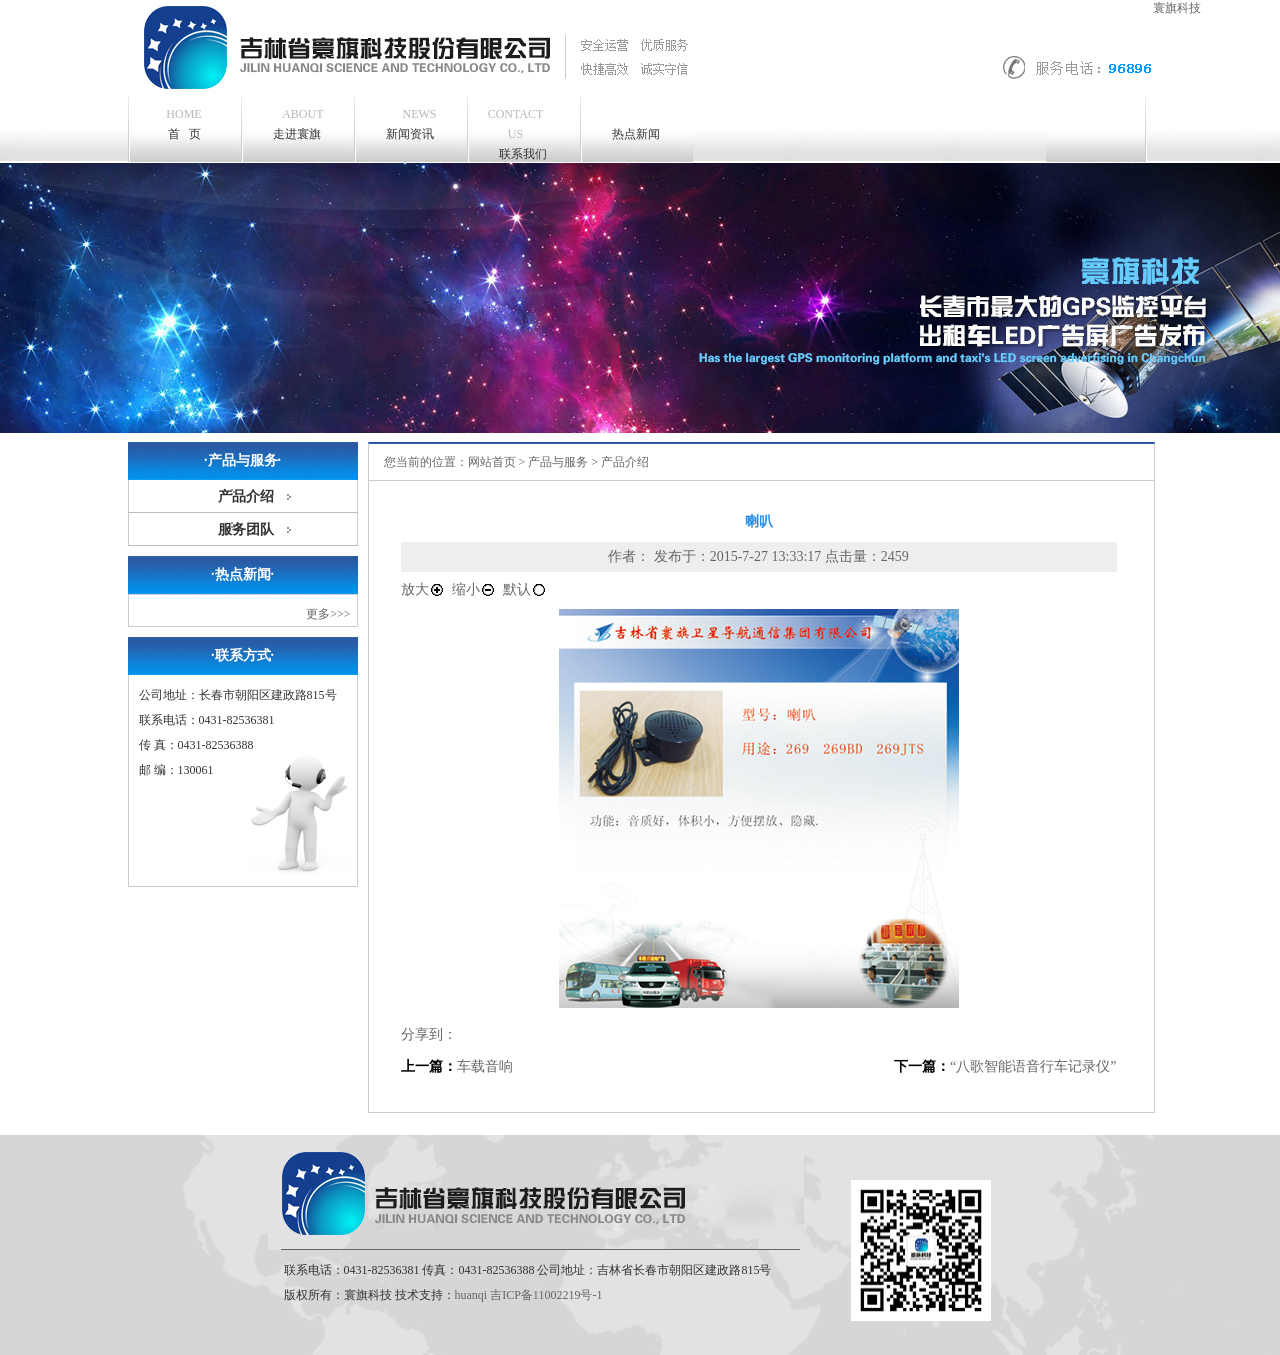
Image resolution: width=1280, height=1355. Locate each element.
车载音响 (485, 1066)
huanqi (471, 1295)
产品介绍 (246, 496)
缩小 (474, 589)
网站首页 (492, 462)
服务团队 (246, 529)
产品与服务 (558, 462)
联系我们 (516, 132)
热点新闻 (636, 134)
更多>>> (328, 614)
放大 (423, 589)
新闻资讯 (411, 122)
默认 (525, 589)
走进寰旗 (298, 122)
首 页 (183, 124)
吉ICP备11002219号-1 (546, 1295)
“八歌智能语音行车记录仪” (1033, 1066)
